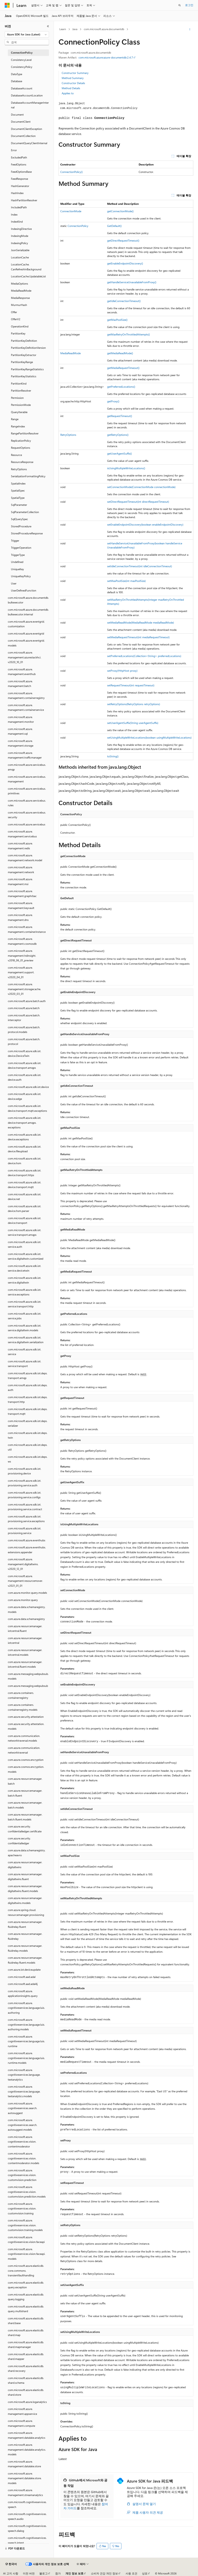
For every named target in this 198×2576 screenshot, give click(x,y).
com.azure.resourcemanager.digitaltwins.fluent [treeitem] (25, 1876)
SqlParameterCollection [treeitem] (25, 512)
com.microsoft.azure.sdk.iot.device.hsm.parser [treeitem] (24, 1208)
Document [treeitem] (17, 114)
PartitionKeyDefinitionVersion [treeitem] (28, 348)
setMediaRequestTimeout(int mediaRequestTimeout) (138, 637)
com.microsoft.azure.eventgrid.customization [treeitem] (26, 624)
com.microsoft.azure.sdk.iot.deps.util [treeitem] (27, 1447)
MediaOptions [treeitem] (19, 283)
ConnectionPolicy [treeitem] (22, 52)
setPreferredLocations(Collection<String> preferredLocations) (144, 656)
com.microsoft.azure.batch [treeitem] (24, 1008)
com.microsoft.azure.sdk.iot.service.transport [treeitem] (24, 1363)
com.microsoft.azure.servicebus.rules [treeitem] (27, 803)
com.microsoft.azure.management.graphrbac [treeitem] (22, 893)
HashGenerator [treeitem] (20, 186)
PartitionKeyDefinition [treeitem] (24, 340)
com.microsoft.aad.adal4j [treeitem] (23, 1984)
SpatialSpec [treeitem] (18, 490)
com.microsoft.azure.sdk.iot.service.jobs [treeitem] (24, 1316)
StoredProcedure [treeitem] (21, 526)
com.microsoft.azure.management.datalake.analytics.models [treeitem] (27, 2449)
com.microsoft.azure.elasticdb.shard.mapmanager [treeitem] (26, 2344)
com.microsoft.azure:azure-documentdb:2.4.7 (106, 57)
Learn (62, 29)
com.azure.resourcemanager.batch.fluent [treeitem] (25, 1793)
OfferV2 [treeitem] (15, 319)
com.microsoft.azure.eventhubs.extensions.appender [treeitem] (27, 1549)
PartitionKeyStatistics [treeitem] (23, 376)
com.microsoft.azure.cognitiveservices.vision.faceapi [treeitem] (26, 2239)
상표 (144, 2573)
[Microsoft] (7, 5)
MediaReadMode (70, 353)
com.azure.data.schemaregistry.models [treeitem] (26, 1609)
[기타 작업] (189, 29)
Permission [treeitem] (17, 398)
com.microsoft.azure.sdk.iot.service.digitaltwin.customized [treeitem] (25, 1256)
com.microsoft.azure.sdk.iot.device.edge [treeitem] (24, 1096)
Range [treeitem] (14, 419)
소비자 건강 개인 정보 (104, 2573)
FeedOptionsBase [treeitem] (21, 171)
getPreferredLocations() (121, 386)
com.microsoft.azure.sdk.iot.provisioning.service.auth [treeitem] (24, 1483)
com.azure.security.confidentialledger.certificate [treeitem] (25, 1829)
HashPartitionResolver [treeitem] (24, 200)
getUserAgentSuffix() (119, 453)
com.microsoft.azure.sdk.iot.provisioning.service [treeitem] (24, 1530)
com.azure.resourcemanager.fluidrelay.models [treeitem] (25, 1948)
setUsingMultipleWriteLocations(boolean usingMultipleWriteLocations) (149, 737)
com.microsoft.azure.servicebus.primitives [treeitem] (27, 791)
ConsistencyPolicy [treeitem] (21, 67)
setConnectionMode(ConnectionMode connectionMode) (141, 487)
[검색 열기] (180, 5)
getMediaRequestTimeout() (123, 368)
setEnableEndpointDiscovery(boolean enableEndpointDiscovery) (145, 524)
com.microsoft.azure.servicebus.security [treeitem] (27, 815)
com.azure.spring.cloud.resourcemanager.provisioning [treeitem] (26, 1912)
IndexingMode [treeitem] (19, 236)
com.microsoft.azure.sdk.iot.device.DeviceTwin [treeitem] (24, 1053)
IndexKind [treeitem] (17, 221)
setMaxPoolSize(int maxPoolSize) (126, 581)
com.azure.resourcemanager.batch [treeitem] (25, 1781)
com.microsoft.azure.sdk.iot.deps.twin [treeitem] (27, 1435)
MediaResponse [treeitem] (20, 298)
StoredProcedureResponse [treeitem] (27, 533)
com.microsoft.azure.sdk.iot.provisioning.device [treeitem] (24, 1471)
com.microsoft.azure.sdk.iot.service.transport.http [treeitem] (24, 1304)
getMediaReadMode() (120, 353)
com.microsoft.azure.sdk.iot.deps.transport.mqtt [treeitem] (27, 1411)
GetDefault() (114, 226)
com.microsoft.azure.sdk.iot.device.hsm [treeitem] (24, 1161)
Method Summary (73, 78)
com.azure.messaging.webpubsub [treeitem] (28, 1686)
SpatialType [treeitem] (17, 498)
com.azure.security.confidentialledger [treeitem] (19, 1840)
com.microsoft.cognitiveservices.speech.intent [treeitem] (27, 2540)
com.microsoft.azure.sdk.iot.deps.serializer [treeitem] (27, 1423)
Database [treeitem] (16, 81)
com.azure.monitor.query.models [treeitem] (27, 1592)
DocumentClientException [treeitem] (26, 129)
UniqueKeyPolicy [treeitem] (21, 576)
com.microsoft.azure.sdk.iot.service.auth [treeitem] (24, 1244)
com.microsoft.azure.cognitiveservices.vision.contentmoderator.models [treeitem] (23, 2158)
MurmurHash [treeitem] (19, 305)
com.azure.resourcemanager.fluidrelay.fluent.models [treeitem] (25, 1960)
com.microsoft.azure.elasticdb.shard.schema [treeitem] (26, 2380)
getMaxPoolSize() (117, 320)
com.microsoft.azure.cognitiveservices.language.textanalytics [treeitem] (24, 2074)
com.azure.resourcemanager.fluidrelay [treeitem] (25, 1936)
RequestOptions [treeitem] (20, 447)
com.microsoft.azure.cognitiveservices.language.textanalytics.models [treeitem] (24, 2091)
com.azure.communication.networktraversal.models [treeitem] (24, 1738)
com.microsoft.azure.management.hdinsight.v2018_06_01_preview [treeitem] (22, 955)
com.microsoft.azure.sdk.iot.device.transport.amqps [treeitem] (24, 1065)
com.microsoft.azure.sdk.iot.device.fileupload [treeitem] (24, 1149)
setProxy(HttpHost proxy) (122, 670)
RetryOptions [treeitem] (19, 469)
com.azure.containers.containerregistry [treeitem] (21, 1695)
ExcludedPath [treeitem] (19, 157)
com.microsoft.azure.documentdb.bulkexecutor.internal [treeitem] (28, 612)
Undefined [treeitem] (17, 562)
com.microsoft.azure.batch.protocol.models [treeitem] (24, 1029)
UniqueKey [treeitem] (17, 569)
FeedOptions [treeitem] (18, 164)
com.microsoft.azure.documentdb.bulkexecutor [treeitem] (28, 600)
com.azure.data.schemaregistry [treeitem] (26, 1619)
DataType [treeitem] (16, 74)
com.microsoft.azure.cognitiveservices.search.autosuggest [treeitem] (22, 2108)
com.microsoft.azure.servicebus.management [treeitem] (27, 779)
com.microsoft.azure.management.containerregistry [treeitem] (26, 695)
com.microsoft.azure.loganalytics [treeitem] (27, 2402)
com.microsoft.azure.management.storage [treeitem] (20, 743)
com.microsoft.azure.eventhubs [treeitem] (26, 1540)
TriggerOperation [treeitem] (21, 547)
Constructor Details (73, 83)
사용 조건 (131, 2573)
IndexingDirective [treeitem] (21, 229)
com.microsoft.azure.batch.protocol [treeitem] (24, 1041)
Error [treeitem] (14, 150)
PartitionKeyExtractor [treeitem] (23, 355)
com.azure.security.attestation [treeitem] (26, 1717)
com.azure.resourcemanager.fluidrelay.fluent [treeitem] (25, 1924)
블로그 (43, 2573)
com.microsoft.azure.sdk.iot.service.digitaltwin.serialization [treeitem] (25, 1340)
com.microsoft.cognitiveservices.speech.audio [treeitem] (27, 2516)
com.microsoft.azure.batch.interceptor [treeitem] (24, 1017)
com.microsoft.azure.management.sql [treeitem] (20, 731)
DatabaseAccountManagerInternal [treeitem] (30, 105)
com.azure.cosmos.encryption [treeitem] (25, 1760)
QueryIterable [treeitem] (19, 412)
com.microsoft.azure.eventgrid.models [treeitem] (26, 643)
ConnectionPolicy (78, 226)
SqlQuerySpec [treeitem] (19, 519)
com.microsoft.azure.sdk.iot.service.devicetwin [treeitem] (24, 1268)
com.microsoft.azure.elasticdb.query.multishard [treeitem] (26, 2309)
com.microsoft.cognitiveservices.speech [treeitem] (27, 2504)
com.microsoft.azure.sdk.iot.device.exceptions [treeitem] (24, 1137)
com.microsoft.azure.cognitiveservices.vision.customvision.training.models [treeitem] (25, 2225)
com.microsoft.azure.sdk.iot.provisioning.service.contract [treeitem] (25, 1507)
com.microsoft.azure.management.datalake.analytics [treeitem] (26, 2435)
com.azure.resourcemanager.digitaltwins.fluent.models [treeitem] (25, 1888)
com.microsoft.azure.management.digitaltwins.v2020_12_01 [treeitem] (23, 1564)
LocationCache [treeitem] (20, 257)
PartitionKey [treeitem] (18, 333)
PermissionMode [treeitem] (21, 405)
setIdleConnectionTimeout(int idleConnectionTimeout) (139, 566)
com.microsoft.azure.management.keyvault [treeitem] (21, 905)
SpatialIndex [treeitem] (18, 483)
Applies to (68, 93)
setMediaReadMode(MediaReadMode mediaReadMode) (140, 622)
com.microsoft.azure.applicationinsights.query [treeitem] (23, 1993)
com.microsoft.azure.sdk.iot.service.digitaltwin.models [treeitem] (24, 1328)
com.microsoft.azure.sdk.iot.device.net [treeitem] (24, 1196)
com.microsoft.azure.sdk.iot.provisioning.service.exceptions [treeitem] (26, 1519)
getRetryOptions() (117, 435)
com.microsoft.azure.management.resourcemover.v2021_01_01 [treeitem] (25, 1580)
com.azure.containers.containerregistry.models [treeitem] (22, 1707)
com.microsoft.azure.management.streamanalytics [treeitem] (25, 2492)
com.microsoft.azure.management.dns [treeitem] (20, 917)
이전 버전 (29, 2573)
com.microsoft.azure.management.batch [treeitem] (20, 683)
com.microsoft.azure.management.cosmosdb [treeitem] (22, 941)
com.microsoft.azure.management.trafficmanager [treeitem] (25, 755)
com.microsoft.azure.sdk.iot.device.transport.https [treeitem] (24, 1172)
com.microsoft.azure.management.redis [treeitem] (20, 845)
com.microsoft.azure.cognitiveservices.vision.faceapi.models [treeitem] (26, 2254)
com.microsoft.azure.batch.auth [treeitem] (27, 1001)
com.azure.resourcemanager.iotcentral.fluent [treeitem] (25, 1628)
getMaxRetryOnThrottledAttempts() (128, 334)
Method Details (71, 88)
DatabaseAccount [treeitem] (21, 88)
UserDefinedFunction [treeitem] (23, 590)
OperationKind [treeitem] (19, 326)
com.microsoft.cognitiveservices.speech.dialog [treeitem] (27, 2528)
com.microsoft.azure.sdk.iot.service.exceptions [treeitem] (24, 1292)
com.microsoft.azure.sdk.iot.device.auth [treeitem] (24, 1077)
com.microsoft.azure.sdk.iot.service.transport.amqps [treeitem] (24, 1232)
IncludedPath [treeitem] (19, 207)
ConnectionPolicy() (71, 172)
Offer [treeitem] (14, 312)
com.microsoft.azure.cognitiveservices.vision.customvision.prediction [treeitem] (22, 2175)
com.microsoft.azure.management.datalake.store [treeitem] (24, 2464)
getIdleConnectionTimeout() (124, 301)
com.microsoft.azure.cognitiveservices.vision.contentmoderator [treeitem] (22, 2141)
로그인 (189, 5)
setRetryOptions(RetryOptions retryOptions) (133, 704)
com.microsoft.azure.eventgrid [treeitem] (26, 633)
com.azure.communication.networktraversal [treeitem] (24, 1750)
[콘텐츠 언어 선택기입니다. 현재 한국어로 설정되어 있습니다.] (11, 2564)
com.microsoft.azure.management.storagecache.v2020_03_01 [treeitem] (24, 989)
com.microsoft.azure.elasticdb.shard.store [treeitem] (26, 2392)
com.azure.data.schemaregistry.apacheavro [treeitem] (26, 1852)
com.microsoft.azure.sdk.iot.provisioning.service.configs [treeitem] (24, 1495)
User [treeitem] (13, 583)
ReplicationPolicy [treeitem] (21, 440)
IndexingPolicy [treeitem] (19, 243)
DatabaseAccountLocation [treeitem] (27, 95)
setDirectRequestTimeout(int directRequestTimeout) (138, 501)
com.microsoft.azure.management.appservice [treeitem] (22, 2411)
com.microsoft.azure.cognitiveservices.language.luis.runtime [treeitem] (26, 2041)
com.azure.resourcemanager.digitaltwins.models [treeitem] (25, 1900)
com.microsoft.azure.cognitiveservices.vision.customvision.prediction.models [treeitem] (27, 2191)
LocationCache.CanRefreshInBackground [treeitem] (26, 266)
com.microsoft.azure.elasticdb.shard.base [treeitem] (26, 2320)
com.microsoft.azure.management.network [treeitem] (21, 869)
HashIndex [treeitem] (17, 193)
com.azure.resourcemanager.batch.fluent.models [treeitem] (25, 1817)
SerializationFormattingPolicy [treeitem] (28, 476)
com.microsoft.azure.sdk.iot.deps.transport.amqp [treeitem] (27, 1375)
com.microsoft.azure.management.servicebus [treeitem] (22, 834)
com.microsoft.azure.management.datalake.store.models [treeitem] (25, 2478)
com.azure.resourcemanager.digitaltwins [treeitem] (25, 1864)
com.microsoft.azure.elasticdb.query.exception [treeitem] (26, 2285)
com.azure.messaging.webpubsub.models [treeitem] (28, 1676)
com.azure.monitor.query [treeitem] (23, 1600)
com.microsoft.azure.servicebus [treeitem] (26, 824)
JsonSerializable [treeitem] (20, 250)
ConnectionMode (70, 211)
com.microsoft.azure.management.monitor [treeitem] (21, 719)
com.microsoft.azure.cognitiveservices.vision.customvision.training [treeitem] (22, 2208)
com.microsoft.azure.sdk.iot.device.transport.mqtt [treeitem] (24, 1184)
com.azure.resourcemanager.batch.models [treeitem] (25, 1805)
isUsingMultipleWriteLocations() (126, 468)
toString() (112, 756)
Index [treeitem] (14, 214)
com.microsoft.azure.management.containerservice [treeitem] (26, 707)
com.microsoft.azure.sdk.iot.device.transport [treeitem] (24, 1220)
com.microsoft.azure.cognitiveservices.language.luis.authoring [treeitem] (26, 2007)
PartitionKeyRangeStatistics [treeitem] (27, 369)
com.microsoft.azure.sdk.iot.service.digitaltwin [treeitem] (24, 1280)
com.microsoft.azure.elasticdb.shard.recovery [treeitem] (26, 2368)
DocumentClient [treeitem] (21, 121)
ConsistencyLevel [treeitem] (21, 60)
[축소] (48, 26)
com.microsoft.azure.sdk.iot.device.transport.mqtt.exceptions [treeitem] (27, 1108)
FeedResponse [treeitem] (19, 179)
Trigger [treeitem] (15, 540)
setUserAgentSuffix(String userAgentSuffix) (132, 723)
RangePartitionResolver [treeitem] (25, 433)
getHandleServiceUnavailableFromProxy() (131, 282)
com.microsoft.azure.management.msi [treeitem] (20, 881)
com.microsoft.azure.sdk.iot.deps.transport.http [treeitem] (27, 1399)
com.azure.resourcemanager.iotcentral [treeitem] (25, 1640)
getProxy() (113, 401)
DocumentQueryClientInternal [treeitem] (29, 143)
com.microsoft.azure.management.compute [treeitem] (21, 2423)
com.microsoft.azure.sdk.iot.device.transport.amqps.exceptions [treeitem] (24, 1122)
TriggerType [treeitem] (18, 555)
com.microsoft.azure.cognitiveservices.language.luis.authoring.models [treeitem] (26, 2024)
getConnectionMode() (120, 211)
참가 (58, 2573)
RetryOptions (68, 435)
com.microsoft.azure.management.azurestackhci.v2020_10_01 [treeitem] (24, 657)
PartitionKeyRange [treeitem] (22, 362)
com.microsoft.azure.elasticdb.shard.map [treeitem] (26, 2332)
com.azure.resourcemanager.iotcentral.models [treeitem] (25, 1652)
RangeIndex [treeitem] (18, 426)
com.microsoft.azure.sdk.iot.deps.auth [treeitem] (27, 1387)
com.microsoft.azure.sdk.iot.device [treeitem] (28, 1087)
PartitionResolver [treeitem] (21, 390)
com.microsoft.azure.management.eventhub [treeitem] (22, 671)
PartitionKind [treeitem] (18, 383)
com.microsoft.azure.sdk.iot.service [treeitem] (24, 1351)
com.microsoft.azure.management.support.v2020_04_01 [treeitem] (21, 972)
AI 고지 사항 (10, 2573)
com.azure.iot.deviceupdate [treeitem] (24, 1969)
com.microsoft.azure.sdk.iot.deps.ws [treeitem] (27, 1459)
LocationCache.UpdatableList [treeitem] (28, 276)
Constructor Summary (75, 73)
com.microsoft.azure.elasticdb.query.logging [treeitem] (26, 2297)
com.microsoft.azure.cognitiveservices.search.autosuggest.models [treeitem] (22, 2124)
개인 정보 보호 (74, 2573)
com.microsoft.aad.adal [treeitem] (21, 1977)
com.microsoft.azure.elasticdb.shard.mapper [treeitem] (26, 2356)
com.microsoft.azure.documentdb (104, 29)
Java (74, 29)
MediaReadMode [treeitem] (21, 290)
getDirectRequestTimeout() (123, 240)
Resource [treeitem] (16, 455)
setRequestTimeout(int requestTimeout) (130, 685)
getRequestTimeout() (119, 416)
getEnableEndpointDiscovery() (125, 263)
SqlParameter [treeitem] (19, 505)
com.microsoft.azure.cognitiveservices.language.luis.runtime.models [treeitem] (26, 2058)
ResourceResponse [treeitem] (22, 462)
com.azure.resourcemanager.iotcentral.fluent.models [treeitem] (25, 1664)
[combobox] (27, 34)
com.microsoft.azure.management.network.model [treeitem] (25, 857)
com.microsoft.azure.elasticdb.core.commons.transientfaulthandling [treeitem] (26, 2270)
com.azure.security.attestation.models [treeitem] (26, 1726)
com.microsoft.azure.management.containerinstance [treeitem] (27, 929)
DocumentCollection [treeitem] (23, 136)
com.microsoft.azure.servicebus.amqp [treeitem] (27, 767)
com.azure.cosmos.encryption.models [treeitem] (26, 1769)
